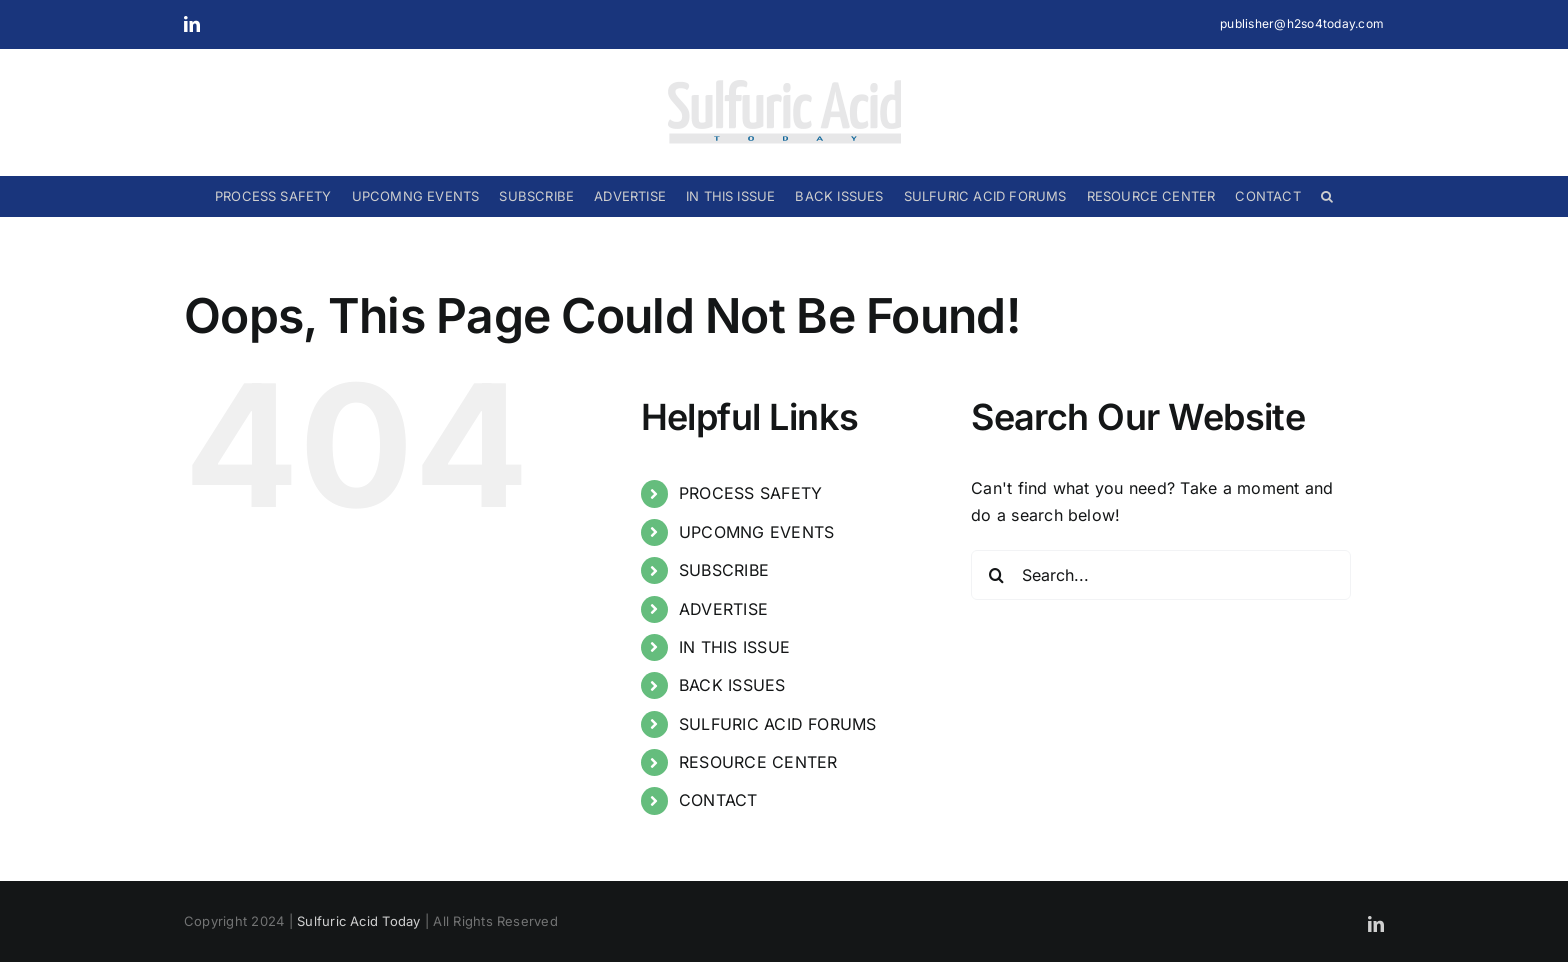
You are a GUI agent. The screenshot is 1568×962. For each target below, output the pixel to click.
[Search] (996, 575)
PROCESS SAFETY (750, 493)
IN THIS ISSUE (734, 647)
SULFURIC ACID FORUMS (778, 724)
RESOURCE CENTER (758, 762)
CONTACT (718, 800)
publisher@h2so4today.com (1302, 23)
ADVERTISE (723, 609)
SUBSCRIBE (724, 570)
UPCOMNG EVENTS (756, 532)
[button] (1327, 196)
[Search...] (1161, 575)
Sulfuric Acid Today (359, 921)
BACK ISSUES (732, 685)
